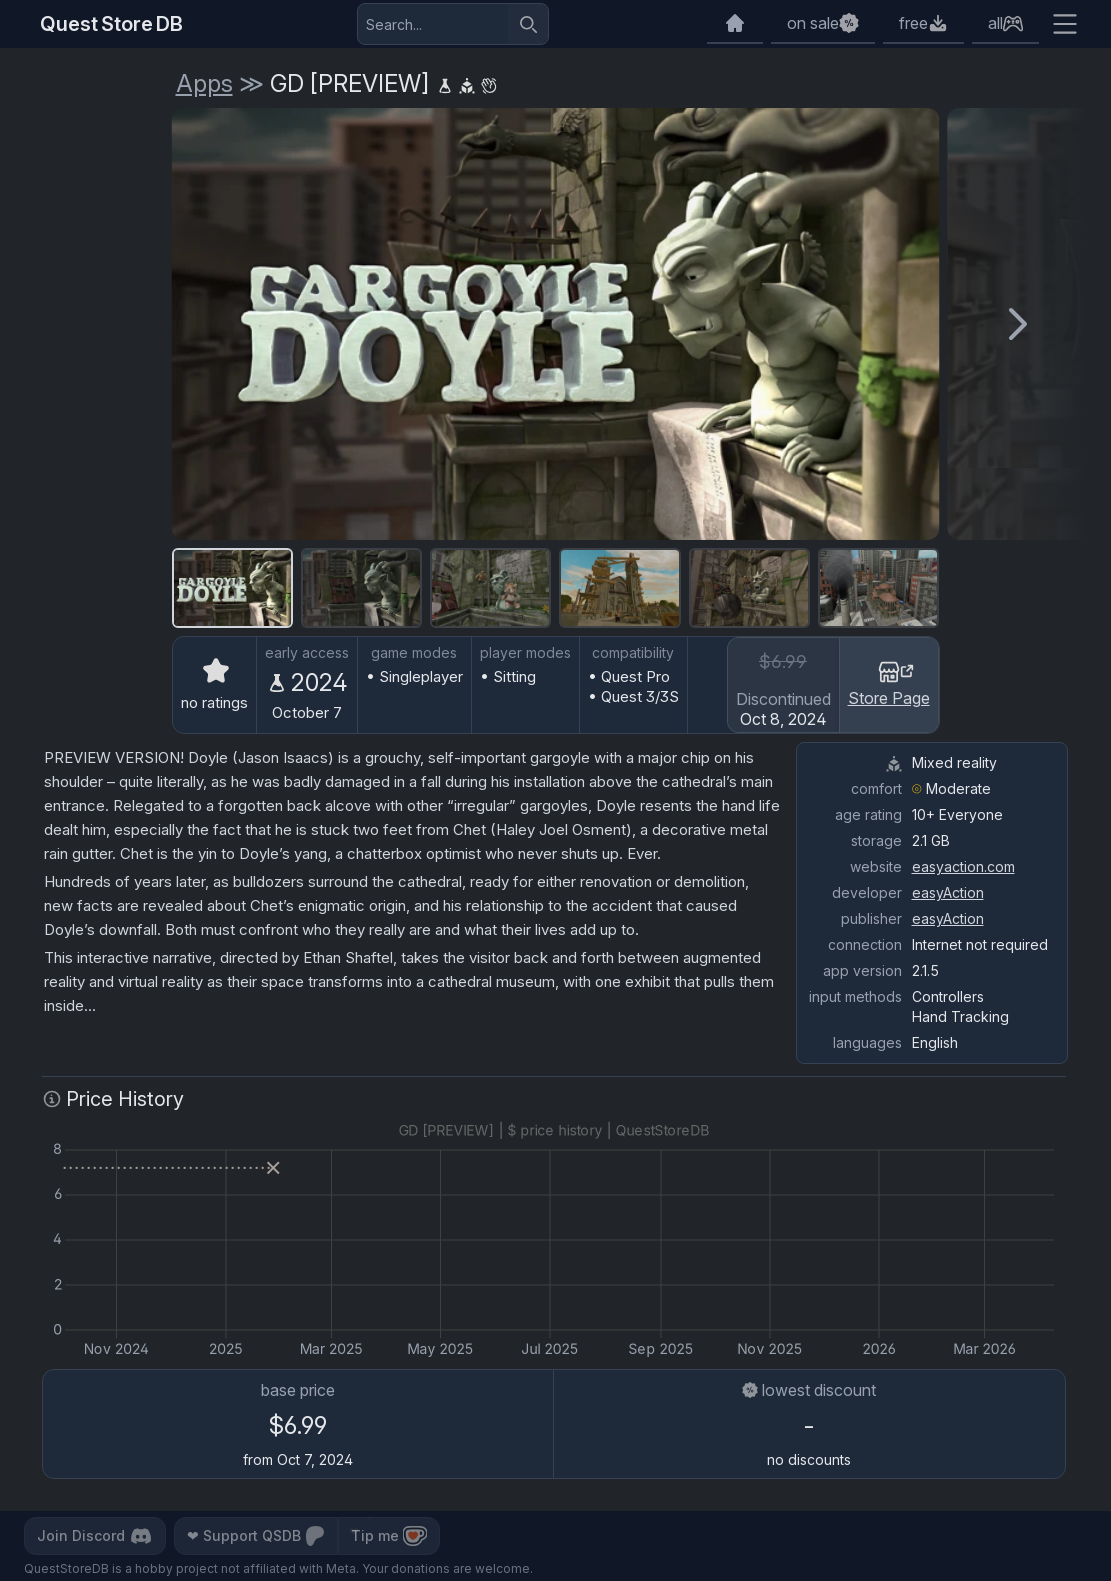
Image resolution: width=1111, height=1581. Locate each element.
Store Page (889, 683)
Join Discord (95, 1536)
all (995, 23)
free (913, 23)
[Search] (528, 24)
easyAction (948, 892)
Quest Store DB (111, 24)
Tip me (389, 1536)
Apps (204, 83)
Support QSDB (256, 1536)
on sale (813, 23)
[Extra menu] (1065, 24)
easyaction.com (963, 866)
